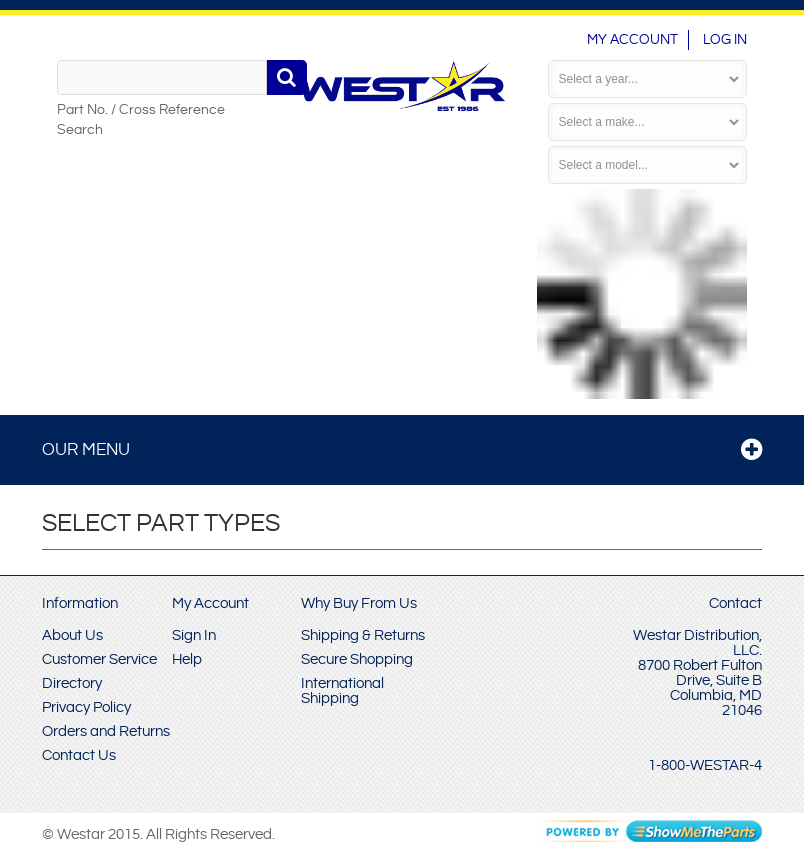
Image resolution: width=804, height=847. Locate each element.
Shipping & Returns (363, 635)
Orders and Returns (106, 731)
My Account (632, 40)
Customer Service (99, 659)
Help (187, 659)
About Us (72, 635)
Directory (72, 683)
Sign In (194, 635)
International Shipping (342, 691)
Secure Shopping (357, 659)
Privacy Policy (86, 707)
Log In (725, 40)
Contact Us (79, 755)
